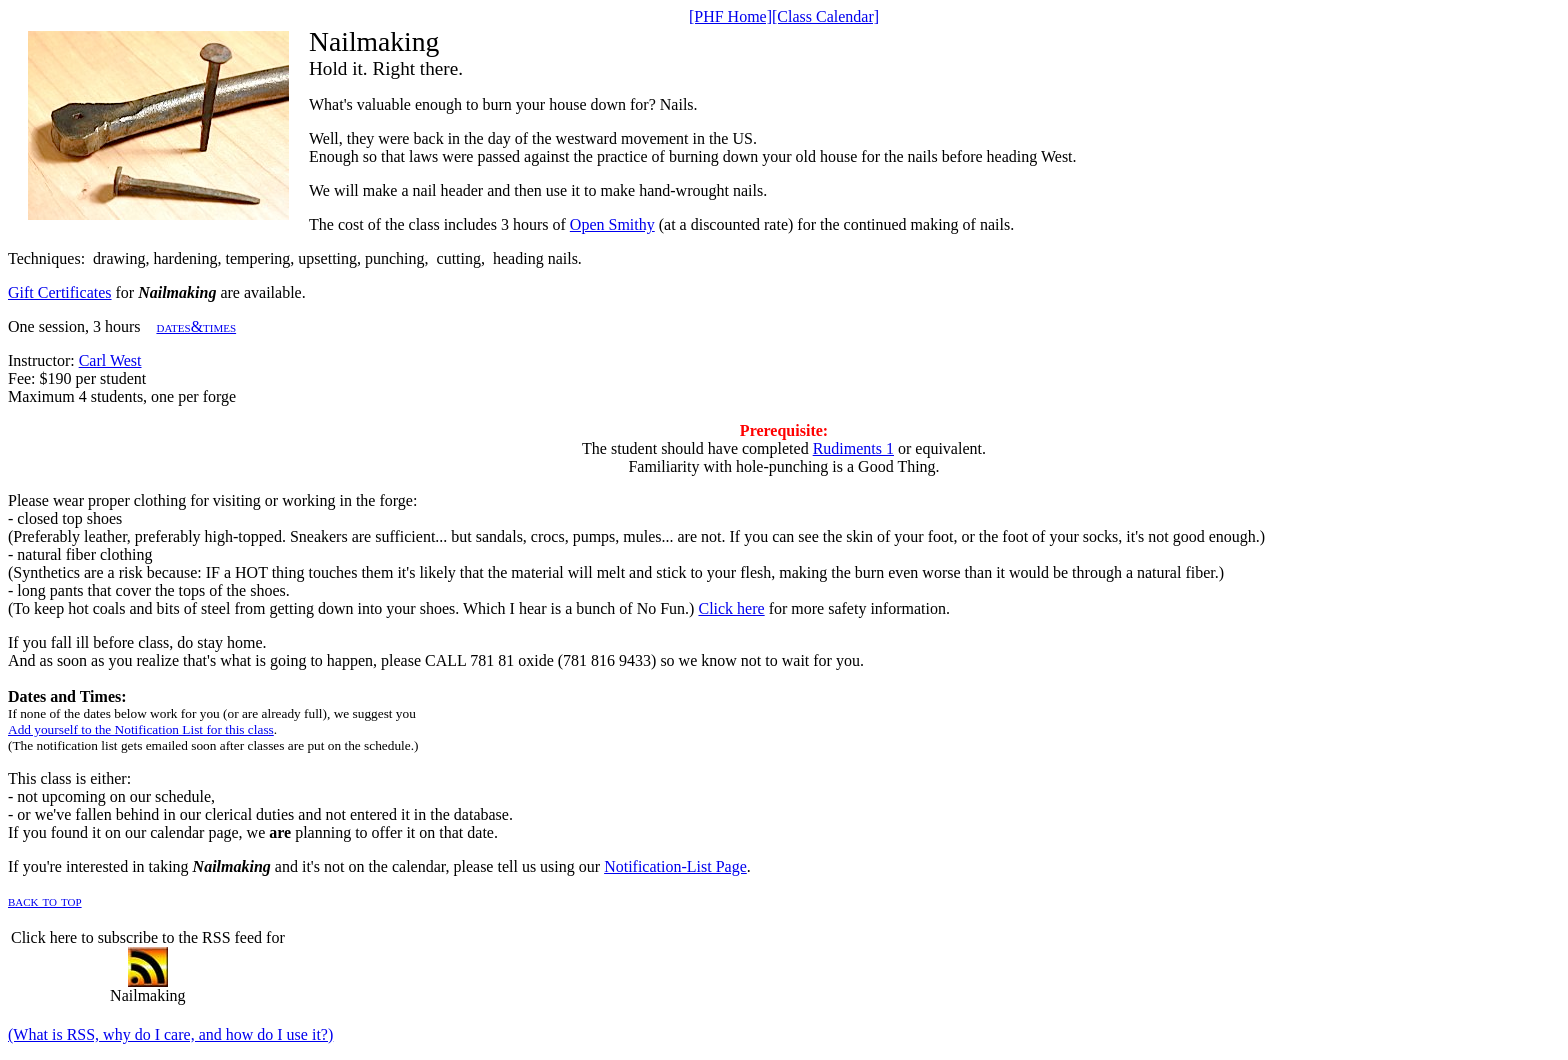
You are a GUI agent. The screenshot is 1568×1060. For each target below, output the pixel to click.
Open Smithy (612, 224)
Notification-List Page (675, 866)
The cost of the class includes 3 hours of (439, 224)
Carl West (110, 360)
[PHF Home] (730, 16)
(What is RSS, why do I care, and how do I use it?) (170, 1034)
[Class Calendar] (825, 16)
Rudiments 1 (853, 448)
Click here (731, 608)
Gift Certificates (60, 292)
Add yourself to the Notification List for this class (141, 729)
